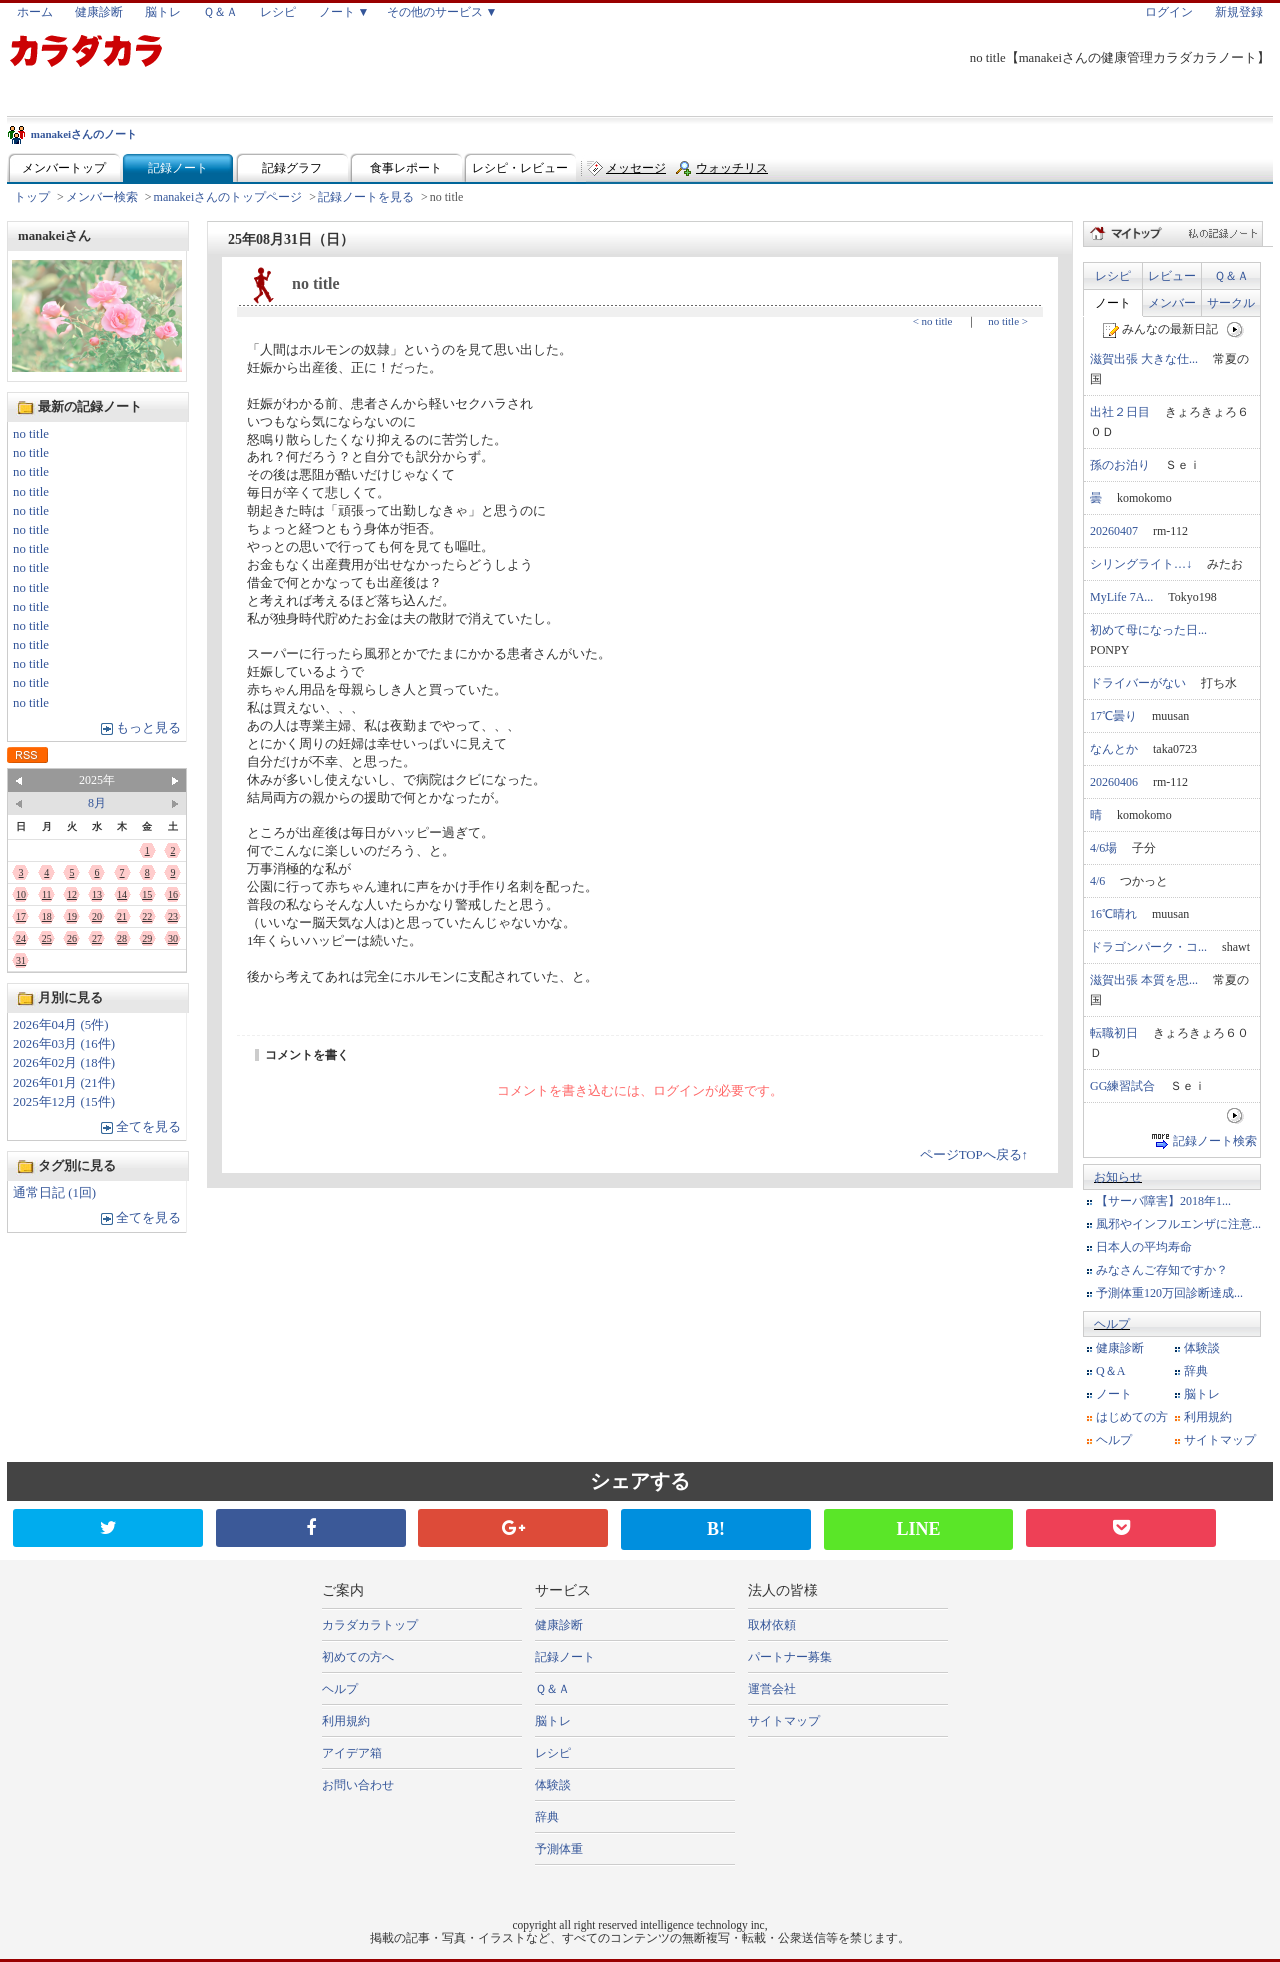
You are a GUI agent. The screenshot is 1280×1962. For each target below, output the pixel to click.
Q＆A (1110, 1371)
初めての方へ (358, 1657)
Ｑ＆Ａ (220, 12)
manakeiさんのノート (84, 134)
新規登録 (1239, 12)
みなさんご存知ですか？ (1162, 1270)
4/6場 (1103, 848)
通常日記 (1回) (54, 1193)
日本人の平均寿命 (1144, 1247)
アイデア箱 (352, 1753)
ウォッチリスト (732, 172)
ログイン (1169, 12)
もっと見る (148, 728)
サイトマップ (1220, 1440)
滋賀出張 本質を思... (1144, 980)
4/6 (1097, 881)
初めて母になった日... (1148, 630)
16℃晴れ (1113, 914)
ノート (1113, 303)
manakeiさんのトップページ (228, 197)
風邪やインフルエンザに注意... (1178, 1224)
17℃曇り (1113, 716)
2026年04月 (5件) (61, 1025)
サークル (1231, 303)
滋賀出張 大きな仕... (1144, 359)
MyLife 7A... (1121, 597)
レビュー (1172, 276)
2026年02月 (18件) (64, 1063)
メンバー (1172, 303)
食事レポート (406, 168)
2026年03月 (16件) (64, 1044)
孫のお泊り (1120, 465)
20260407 (1114, 531)
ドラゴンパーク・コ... (1148, 947)
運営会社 (772, 1689)
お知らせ (1118, 1177)
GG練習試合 (1122, 1086)
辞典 (1196, 1371)
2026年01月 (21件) (64, 1083)
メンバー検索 (102, 197)
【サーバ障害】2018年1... (1163, 1201)
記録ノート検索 (1215, 1141)
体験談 (1202, 1348)
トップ (32, 197)
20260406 (1114, 782)
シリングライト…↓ (1141, 564)
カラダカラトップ (370, 1625)
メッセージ (636, 168)
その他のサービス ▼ (442, 12)
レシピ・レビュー (520, 168)
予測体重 (559, 1849)
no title (31, 434)
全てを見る (148, 1127)
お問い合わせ (358, 1785)
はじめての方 (1132, 1417)
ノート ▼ (344, 12)
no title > (1008, 321)
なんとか (1114, 749)
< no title (933, 321)
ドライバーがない (1138, 683)
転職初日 (1114, 1033)
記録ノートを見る (366, 197)
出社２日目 (1120, 412)
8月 (97, 803)
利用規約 (1208, 1417)
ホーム (35, 12)
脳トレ (163, 12)
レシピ (278, 12)
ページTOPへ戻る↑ (974, 1155)
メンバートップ (64, 168)
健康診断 (99, 12)
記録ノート (178, 168)
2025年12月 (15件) (64, 1102)
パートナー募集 (790, 1657)
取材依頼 (772, 1625)
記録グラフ (292, 168)
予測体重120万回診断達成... (1169, 1293)
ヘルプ (1112, 1324)
